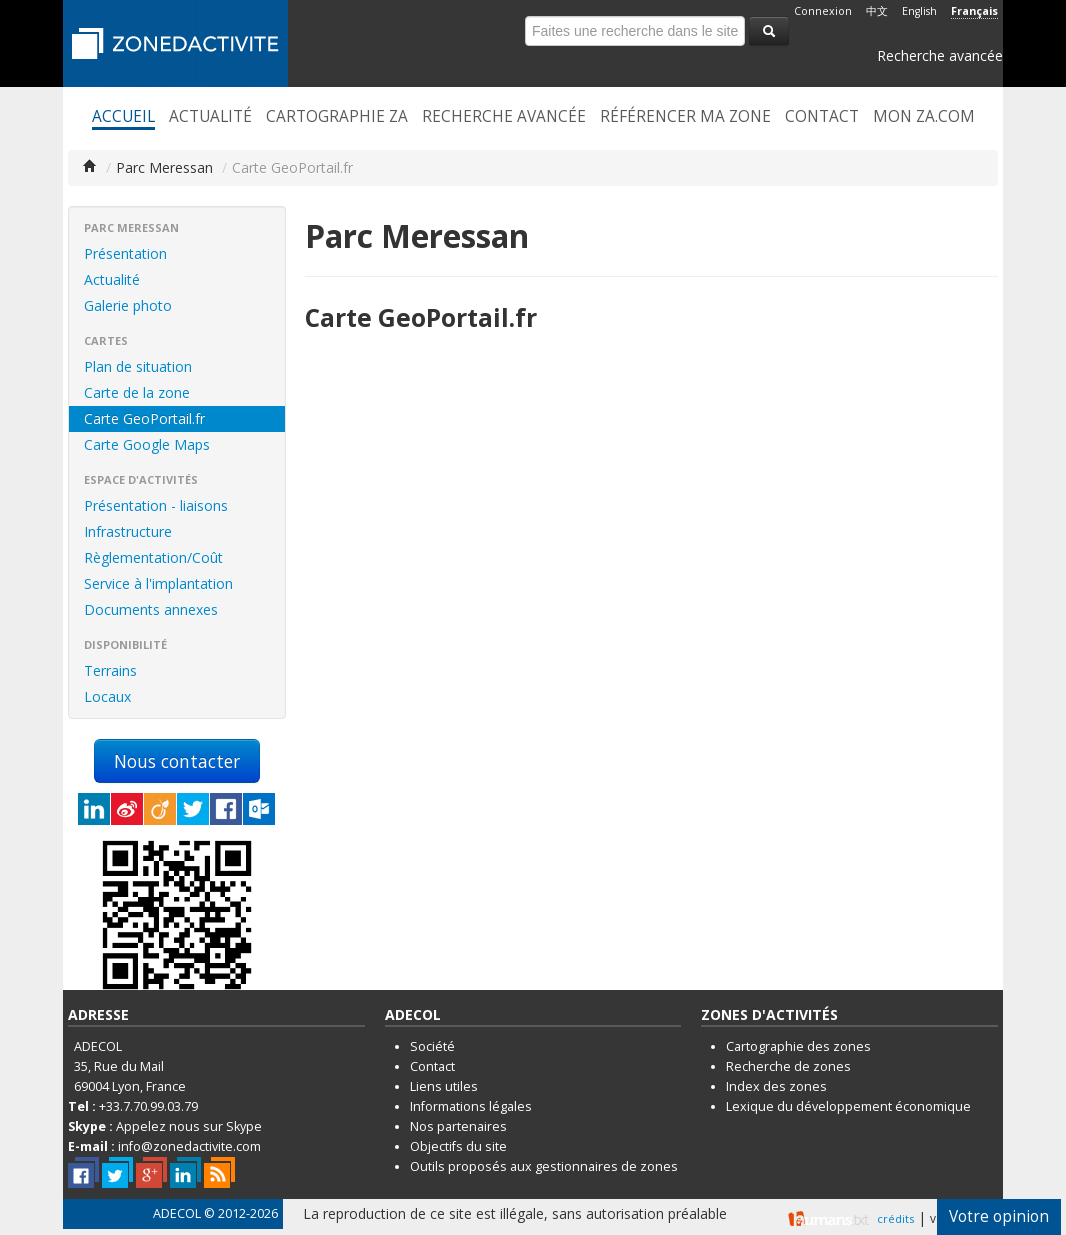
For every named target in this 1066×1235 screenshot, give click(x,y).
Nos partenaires (458, 1126)
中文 (877, 11)
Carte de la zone (137, 392)
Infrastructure (128, 531)
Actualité (210, 117)
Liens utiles (444, 1086)
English (919, 11)
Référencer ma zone (685, 117)
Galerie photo (128, 305)
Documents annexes (151, 609)
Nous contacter (177, 761)
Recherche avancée (940, 55)
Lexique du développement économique (848, 1106)
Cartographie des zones (798, 1046)
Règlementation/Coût (153, 557)
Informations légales (471, 1106)
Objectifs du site (458, 1146)
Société (432, 1046)
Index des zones (776, 1086)
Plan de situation (138, 366)
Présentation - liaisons (156, 505)
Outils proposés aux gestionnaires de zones (544, 1166)
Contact (822, 117)
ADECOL (177, 1213)
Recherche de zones (788, 1066)
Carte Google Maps (147, 444)
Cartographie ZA (337, 117)
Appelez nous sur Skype (189, 1126)
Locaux (107, 696)
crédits (895, 1218)
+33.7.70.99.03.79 (148, 1106)
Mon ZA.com (924, 117)
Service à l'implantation (158, 583)
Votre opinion (999, 1216)
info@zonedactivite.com (189, 1146)
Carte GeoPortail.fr (144, 418)
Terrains (110, 670)
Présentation (125, 253)
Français (974, 11)
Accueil (123, 117)
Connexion (823, 11)
